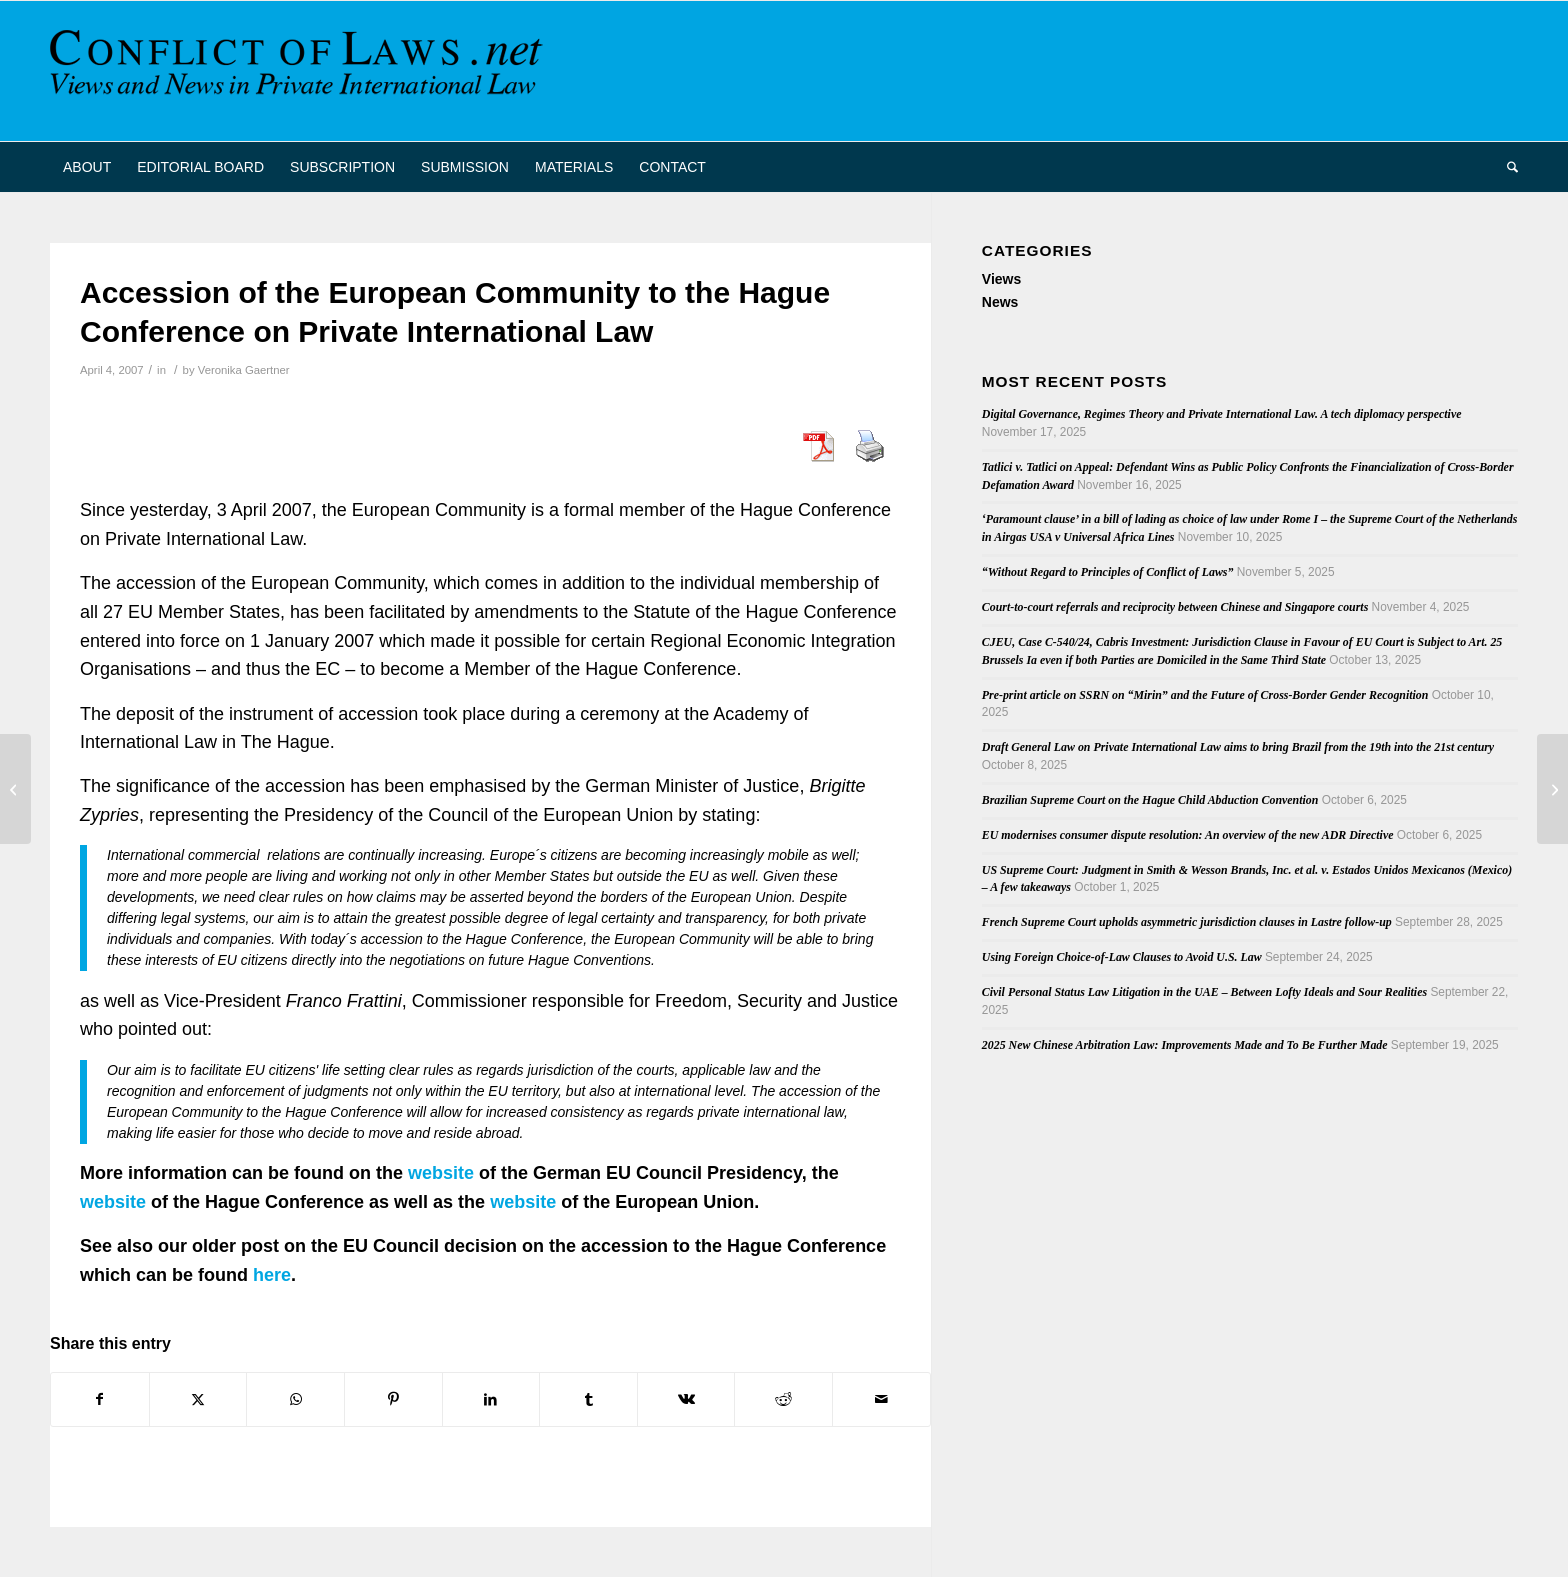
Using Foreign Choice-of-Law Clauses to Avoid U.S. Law (1122, 957)
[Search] (1506, 167)
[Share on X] (198, 1399)
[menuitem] (87, 167)
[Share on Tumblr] (588, 1399)
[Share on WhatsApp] (295, 1399)
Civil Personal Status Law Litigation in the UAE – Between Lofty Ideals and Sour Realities (1204, 992)
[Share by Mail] (881, 1399)
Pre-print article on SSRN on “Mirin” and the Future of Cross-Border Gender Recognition (1205, 695)
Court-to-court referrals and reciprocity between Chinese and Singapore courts (1175, 607)
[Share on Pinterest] (393, 1399)
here (272, 1275)
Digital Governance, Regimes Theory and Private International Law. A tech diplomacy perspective (1222, 414)
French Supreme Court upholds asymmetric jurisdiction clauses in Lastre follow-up (1187, 922)
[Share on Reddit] (783, 1399)
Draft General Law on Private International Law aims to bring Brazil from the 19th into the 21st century (1238, 747)
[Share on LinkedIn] (491, 1399)
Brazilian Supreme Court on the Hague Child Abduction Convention (1150, 800)
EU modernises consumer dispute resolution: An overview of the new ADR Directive (1188, 835)
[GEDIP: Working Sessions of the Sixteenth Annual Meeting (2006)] (1552, 789)
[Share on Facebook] (100, 1399)
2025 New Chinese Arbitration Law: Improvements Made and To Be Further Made (1185, 1045)
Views (1001, 279)
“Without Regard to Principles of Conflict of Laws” (1108, 572)
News (1000, 302)
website (441, 1173)
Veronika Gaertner (244, 370)
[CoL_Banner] (300, 71)
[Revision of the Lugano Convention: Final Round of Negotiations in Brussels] (15, 789)
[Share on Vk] (686, 1399)
